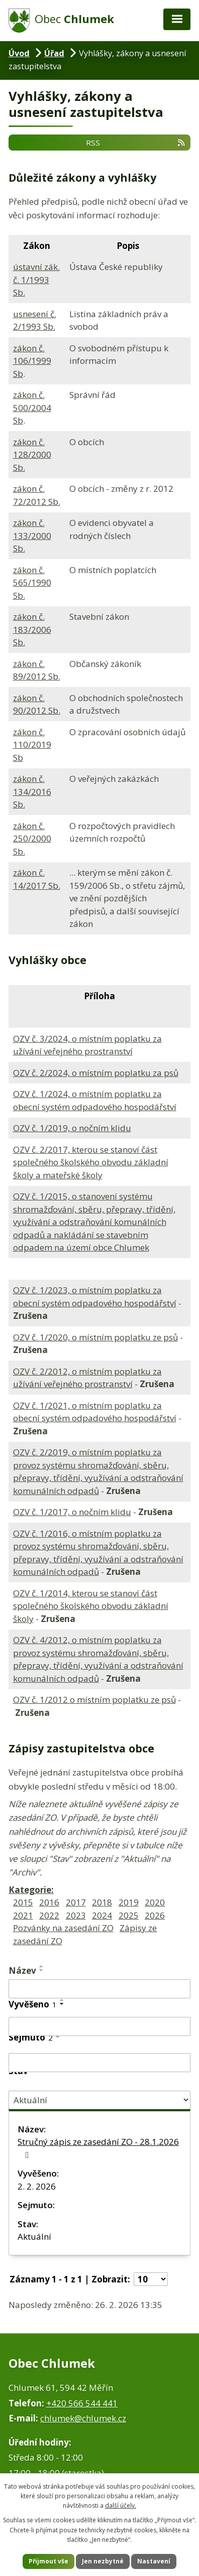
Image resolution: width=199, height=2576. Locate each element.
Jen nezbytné (103, 2561)
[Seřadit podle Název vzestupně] (41, 1966)
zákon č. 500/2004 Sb (32, 407)
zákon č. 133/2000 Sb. (32, 535)
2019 (129, 1902)
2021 (23, 1915)
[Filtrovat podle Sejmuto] (99, 2062)
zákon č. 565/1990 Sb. (32, 582)
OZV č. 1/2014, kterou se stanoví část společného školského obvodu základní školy (90, 1605)
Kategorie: (31, 1889)
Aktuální (34, 2236)
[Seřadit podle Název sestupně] (41, 1970)
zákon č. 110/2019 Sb (32, 744)
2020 (155, 1902)
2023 (76, 1915)
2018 (102, 1902)
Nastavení (153, 2561)
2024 (102, 1915)
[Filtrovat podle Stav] (99, 2100)
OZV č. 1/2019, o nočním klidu (72, 1128)
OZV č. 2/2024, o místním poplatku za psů (95, 1072)
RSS (136, 143)
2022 (49, 1915)
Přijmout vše (48, 2561)
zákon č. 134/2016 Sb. (32, 791)
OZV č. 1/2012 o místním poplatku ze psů (94, 1699)
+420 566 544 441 (82, 2403)
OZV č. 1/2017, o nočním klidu (72, 1512)
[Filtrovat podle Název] (99, 1988)
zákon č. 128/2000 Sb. (32, 454)
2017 (76, 1902)
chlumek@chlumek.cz (83, 2418)
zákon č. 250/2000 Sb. (32, 838)
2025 (129, 1915)
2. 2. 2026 (37, 2186)
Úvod (19, 53)
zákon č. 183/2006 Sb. (32, 629)
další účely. (120, 2505)
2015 (23, 1902)
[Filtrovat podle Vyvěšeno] (99, 2026)
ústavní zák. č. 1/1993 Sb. (36, 279)
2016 (49, 1902)
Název (22, 1970)
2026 (155, 1915)
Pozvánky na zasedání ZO (63, 1928)
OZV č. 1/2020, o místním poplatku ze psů (95, 1337)
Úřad (54, 53)
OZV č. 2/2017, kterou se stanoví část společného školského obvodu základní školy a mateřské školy (90, 1162)
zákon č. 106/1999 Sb (32, 360)
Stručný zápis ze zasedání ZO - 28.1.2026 (98, 2147)
